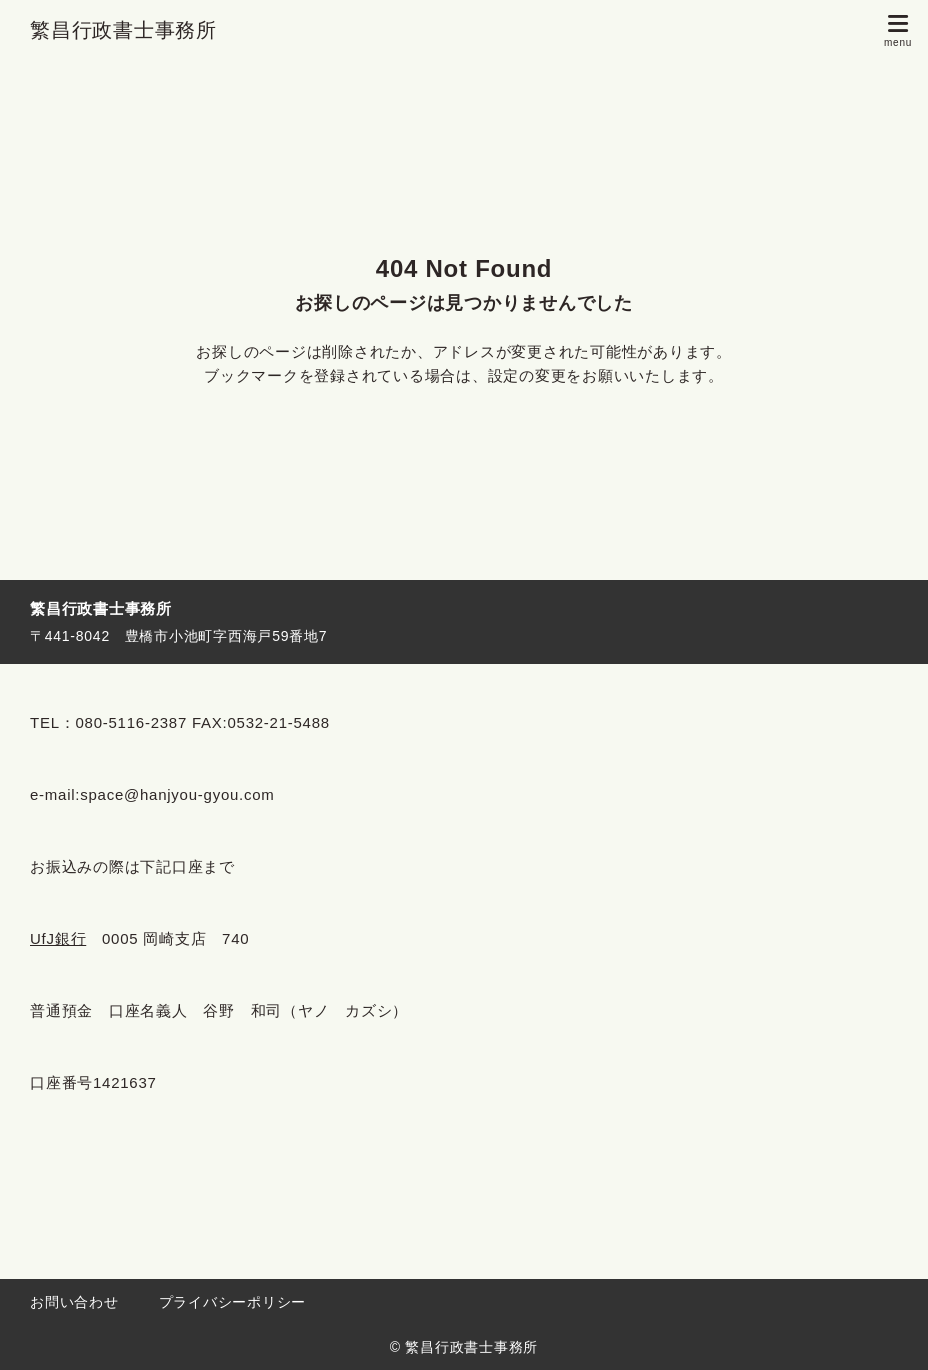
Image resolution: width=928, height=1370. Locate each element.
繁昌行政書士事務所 (123, 30)
